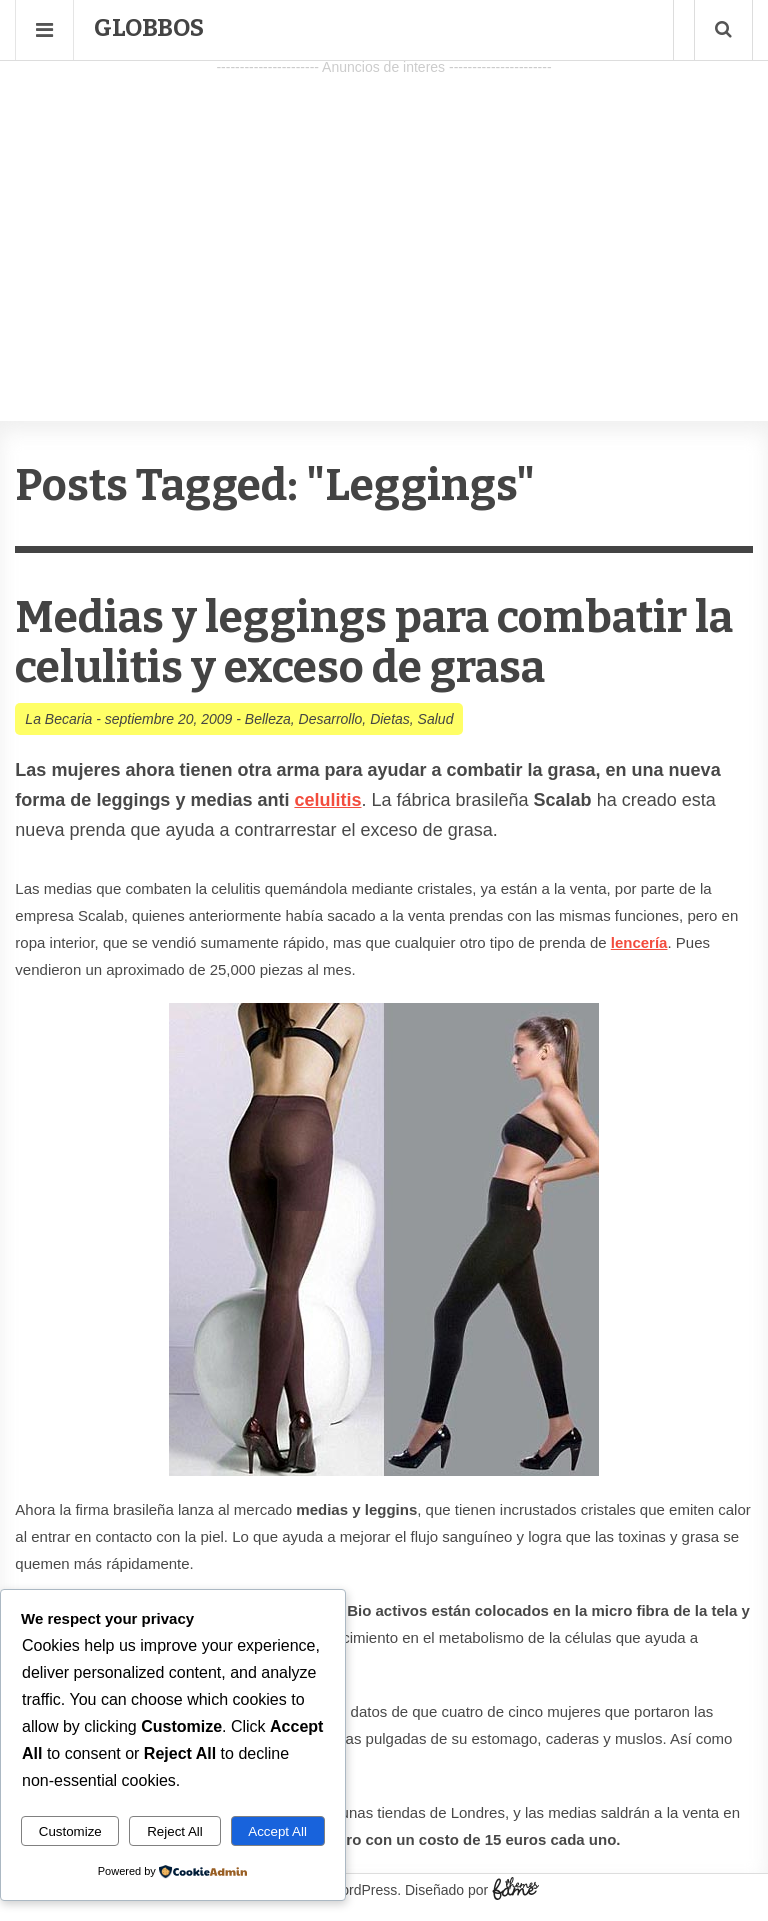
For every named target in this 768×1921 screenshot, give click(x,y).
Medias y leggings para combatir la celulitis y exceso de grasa (374, 642)
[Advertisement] (384, 221)
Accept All (277, 1831)
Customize (70, 1831)
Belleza (268, 719)
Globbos (149, 28)
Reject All (175, 1831)
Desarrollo (331, 719)
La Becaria (58, 719)
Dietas (390, 719)
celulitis (327, 800)
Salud (436, 719)
